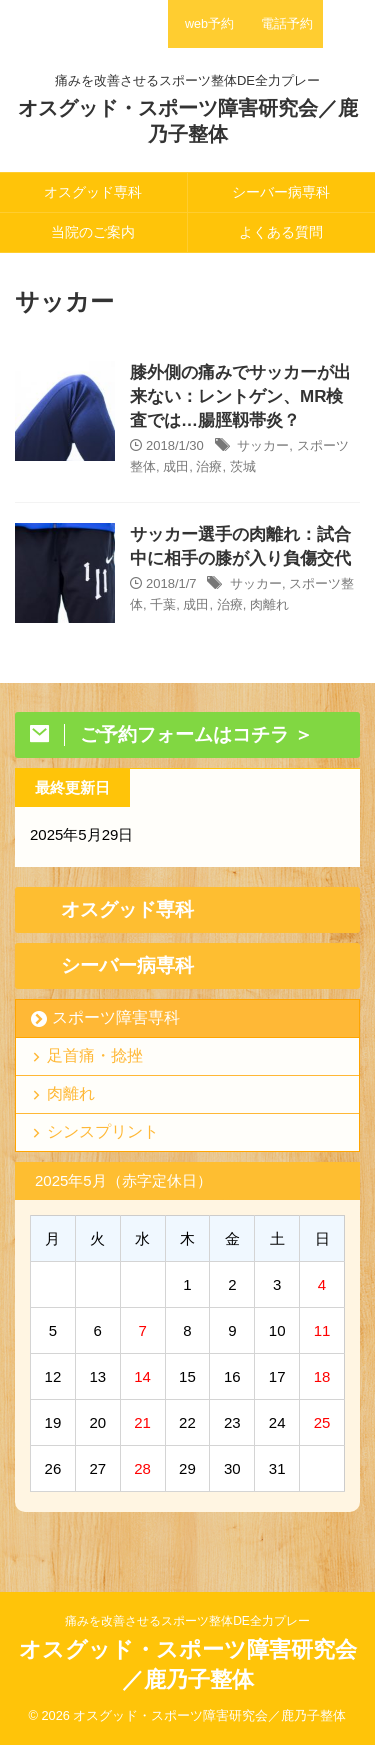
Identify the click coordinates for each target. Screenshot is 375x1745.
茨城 (243, 466)
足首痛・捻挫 (95, 1055)
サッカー (263, 445)
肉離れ (269, 604)
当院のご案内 (93, 232)
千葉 (163, 604)
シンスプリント (103, 1131)
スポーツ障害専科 (116, 1017)
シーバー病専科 (281, 192)
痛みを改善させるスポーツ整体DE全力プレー (187, 1621)
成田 (176, 466)
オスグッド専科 (93, 192)
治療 (209, 466)
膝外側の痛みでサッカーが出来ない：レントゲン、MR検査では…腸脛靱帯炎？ (240, 396)
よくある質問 (281, 232)
